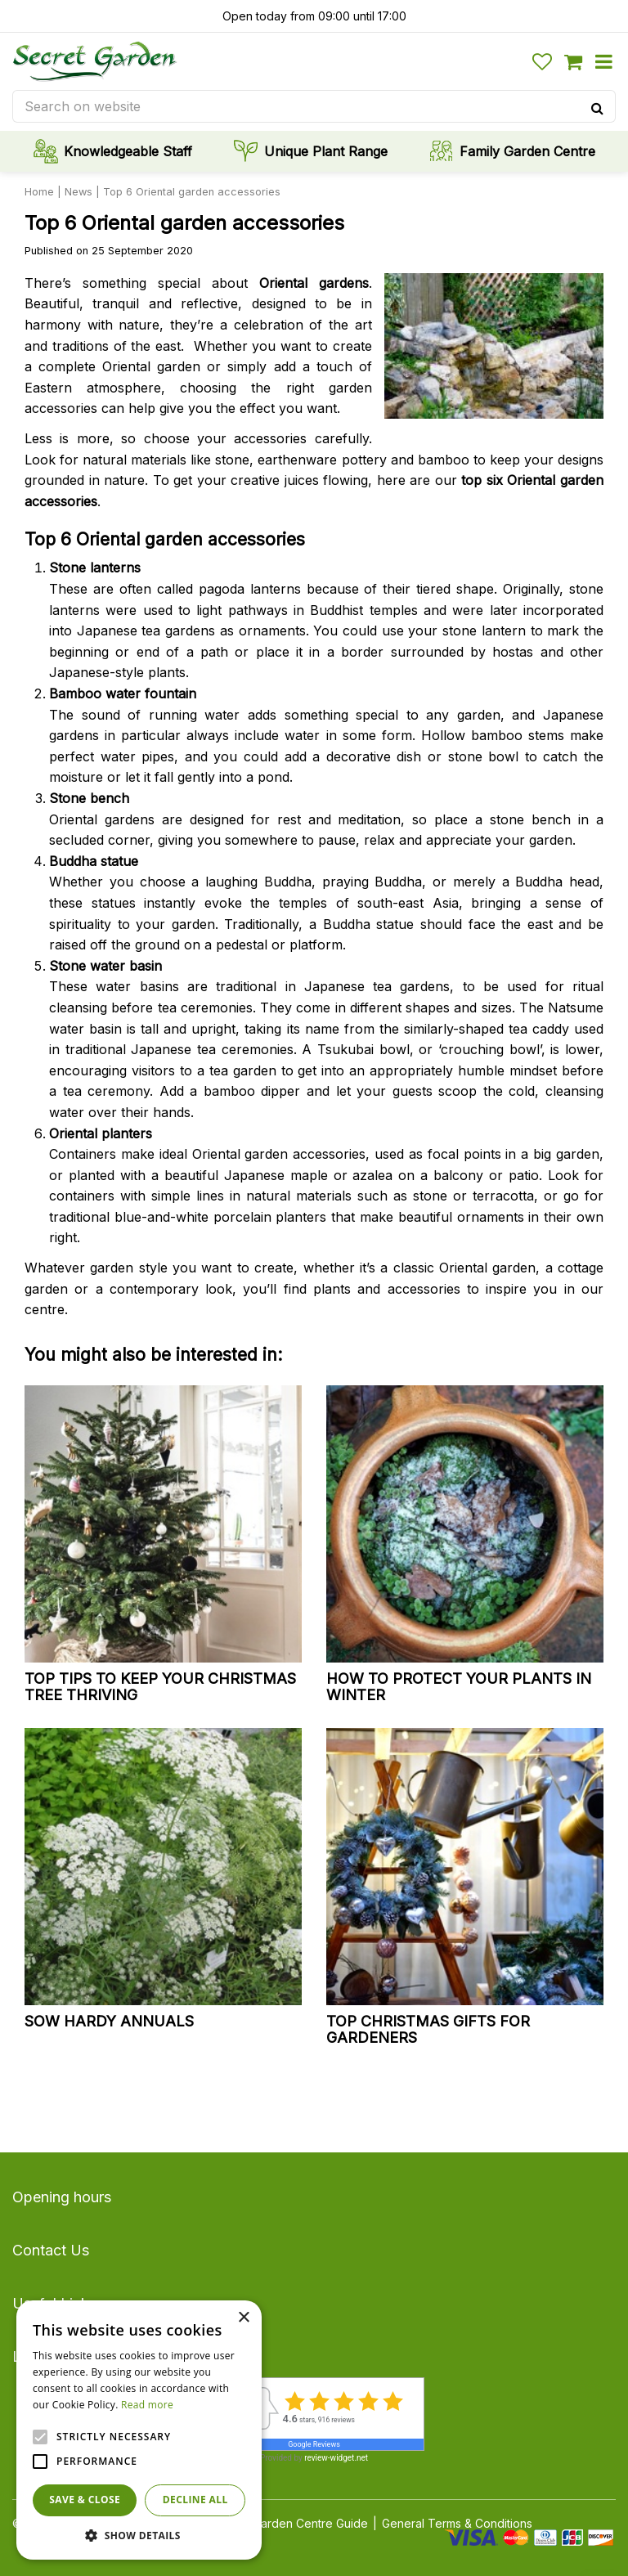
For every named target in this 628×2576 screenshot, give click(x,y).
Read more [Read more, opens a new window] (147, 2405)
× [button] (243, 2318)
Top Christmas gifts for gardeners (428, 2029)
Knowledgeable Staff (128, 151)
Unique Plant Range (326, 151)
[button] (139, 2535)
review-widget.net (336, 2457)
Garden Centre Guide (310, 2523)
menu (603, 61)
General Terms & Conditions (457, 2523)
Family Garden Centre (527, 151)
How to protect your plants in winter (458, 1686)
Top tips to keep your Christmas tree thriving (160, 1686)
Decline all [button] (195, 2499)
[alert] (139, 2430)
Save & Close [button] (84, 2499)
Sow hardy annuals (109, 2021)
